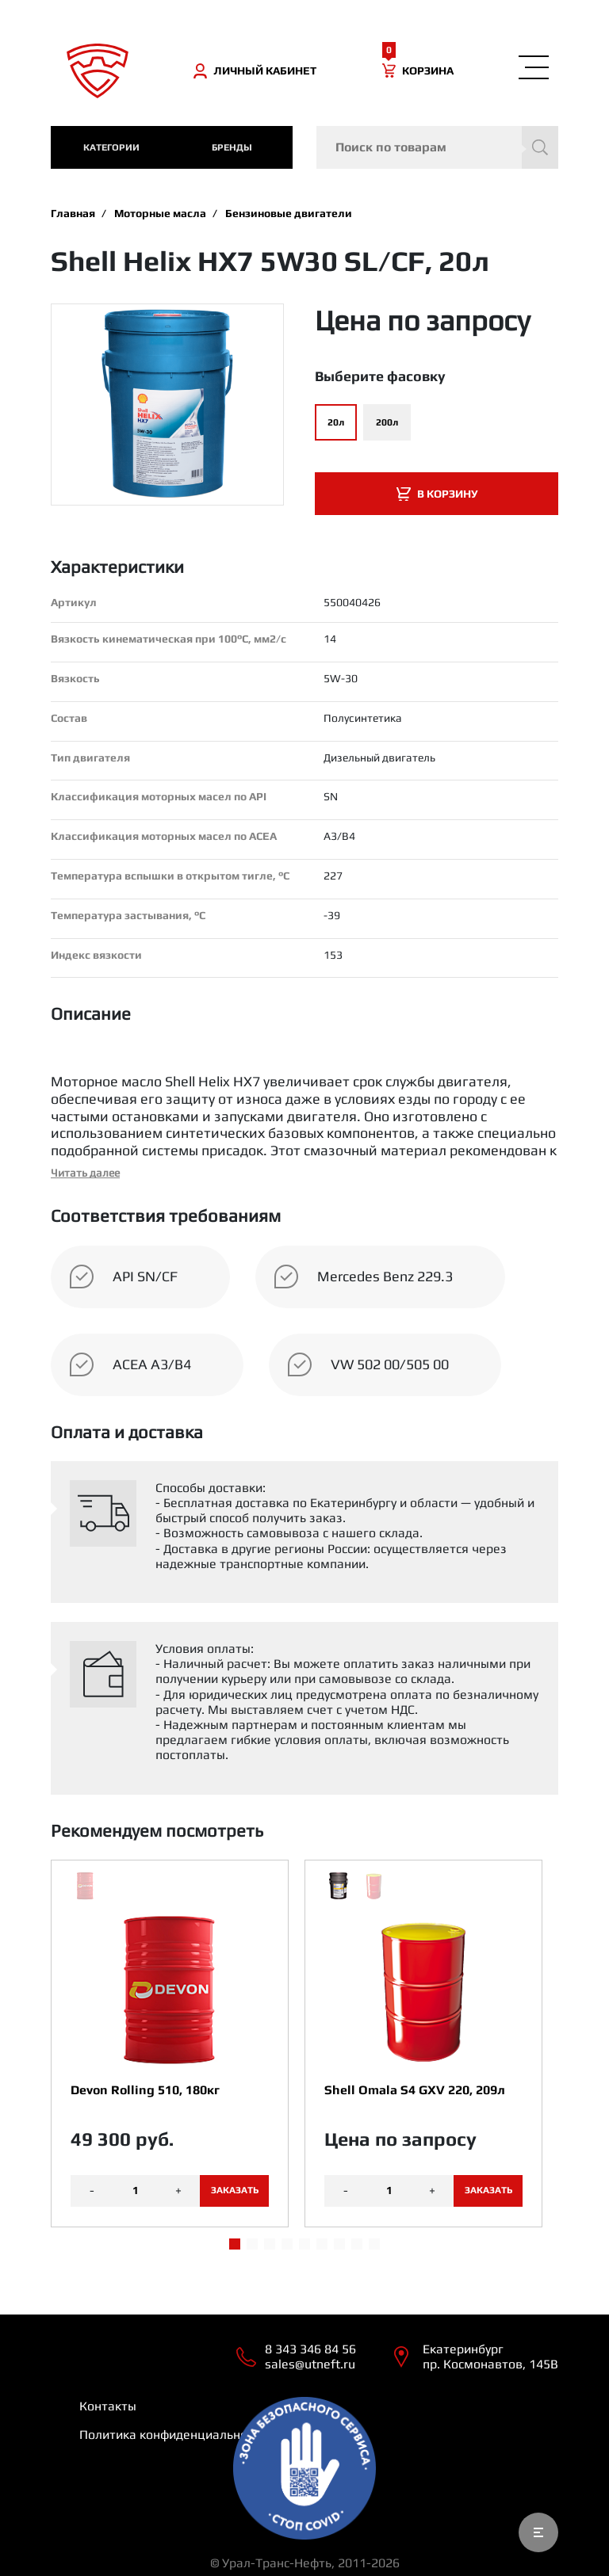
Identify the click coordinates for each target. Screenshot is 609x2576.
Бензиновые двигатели (288, 213)
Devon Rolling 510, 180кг (145, 2089)
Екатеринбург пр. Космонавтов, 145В (490, 2356)
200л (387, 422)
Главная (73, 213)
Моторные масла (160, 213)
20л (335, 422)
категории (111, 147)
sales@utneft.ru (310, 2364)
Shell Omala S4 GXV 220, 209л (414, 2089)
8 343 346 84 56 (310, 2349)
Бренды (232, 147)
